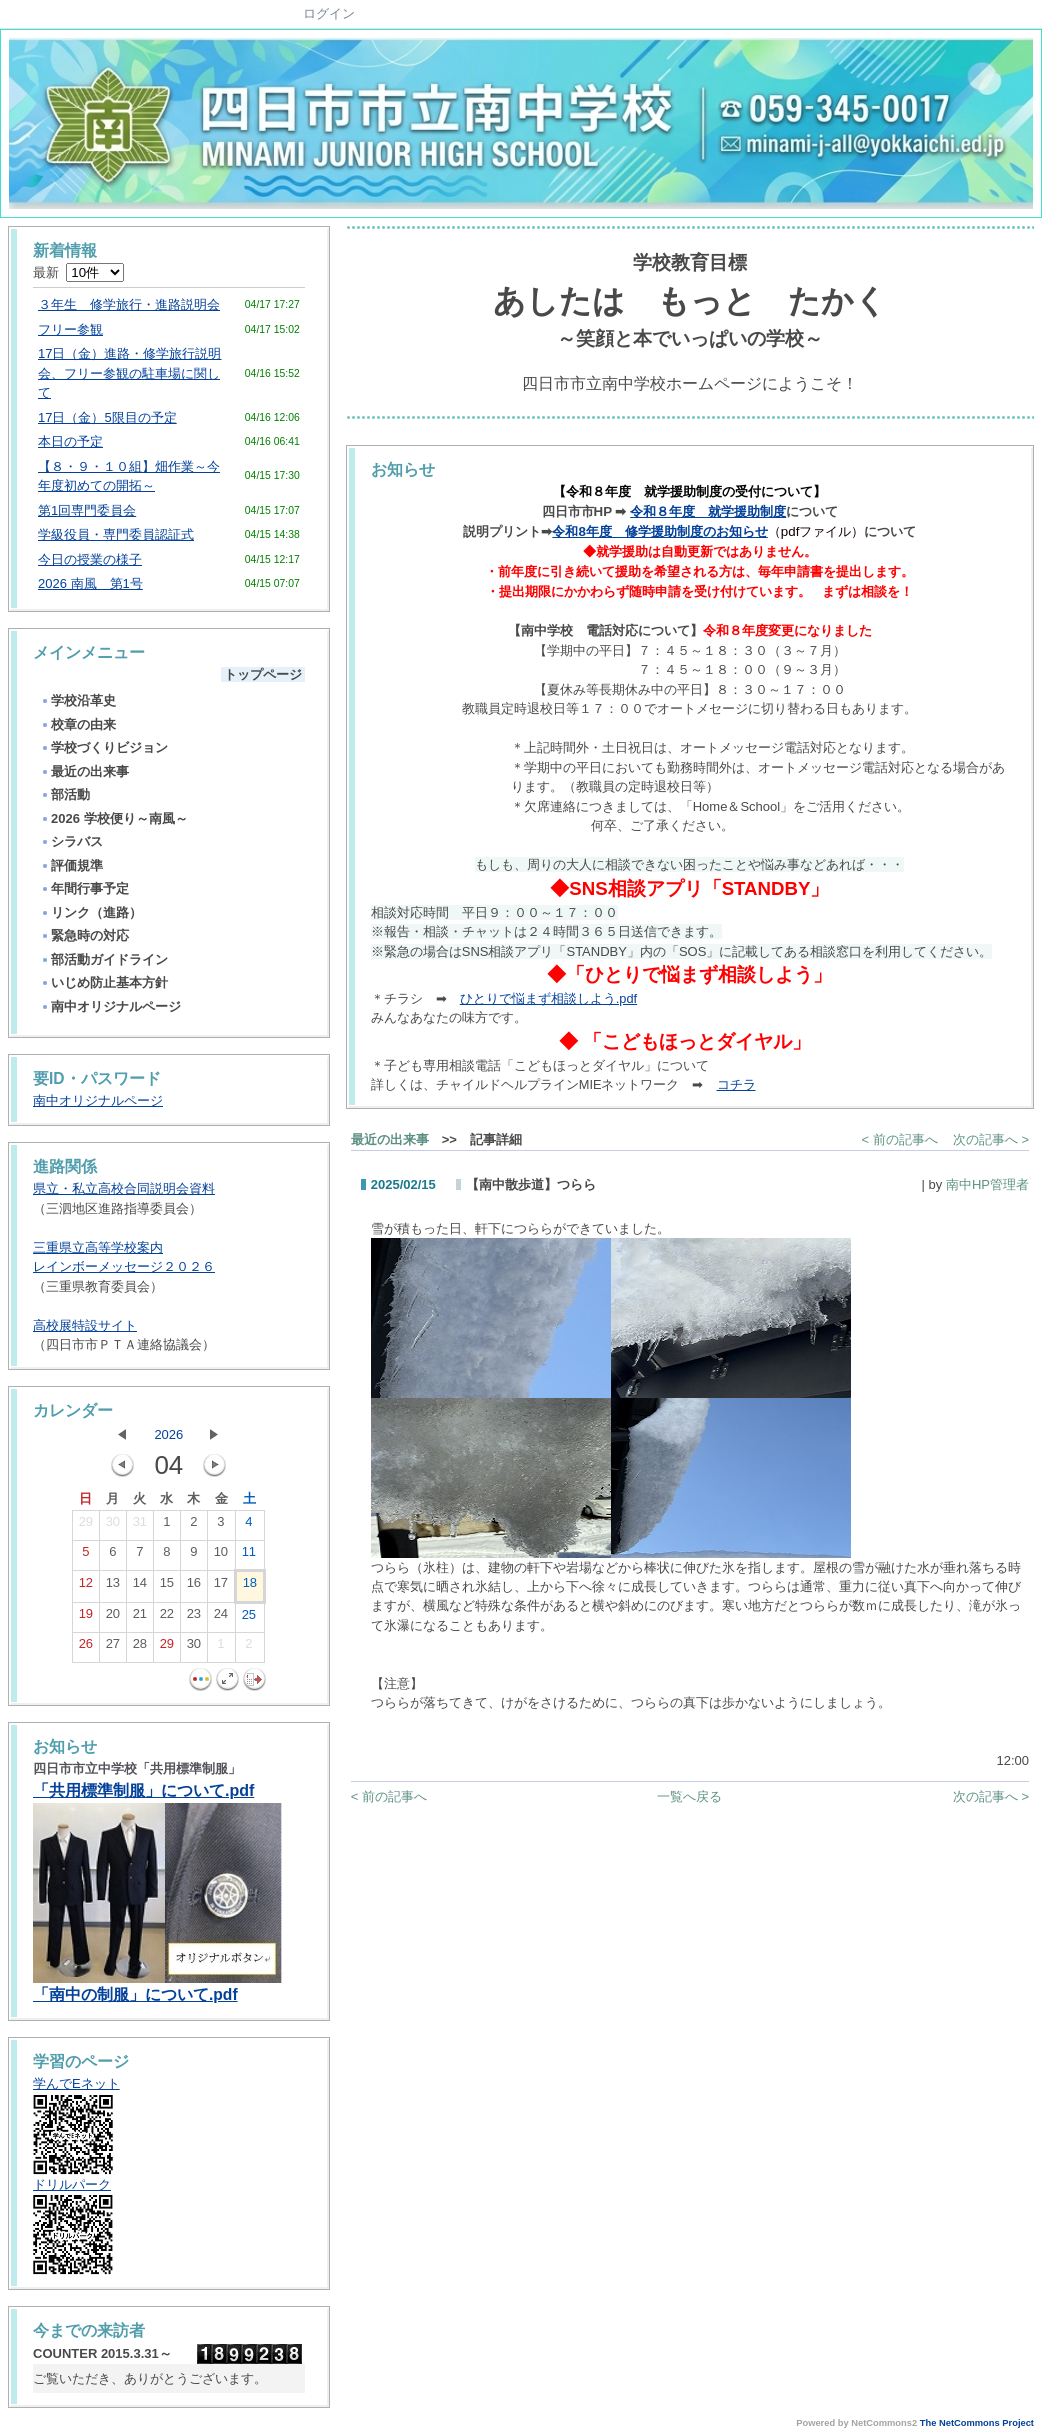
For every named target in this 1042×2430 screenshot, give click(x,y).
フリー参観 (70, 329)
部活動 (65, 794)
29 (86, 1526)
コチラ (736, 1084)
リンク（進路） (91, 912)
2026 (168, 1434)
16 (194, 1587)
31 (140, 1526)
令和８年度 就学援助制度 (708, 511)
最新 (78, 272)
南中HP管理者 (987, 1184)
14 (140, 1587)
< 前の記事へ (900, 1139)
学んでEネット (76, 2083)
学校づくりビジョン (104, 747)
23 (194, 1618)
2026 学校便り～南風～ (114, 818)
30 (113, 1526)
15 (167, 1587)
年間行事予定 (84, 888)
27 (113, 1648)
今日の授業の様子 (90, 559)
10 (221, 1556)
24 (221, 1618)
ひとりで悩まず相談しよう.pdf (548, 998)
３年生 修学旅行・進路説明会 (129, 304)
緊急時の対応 (84, 935)
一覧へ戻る (689, 1796)
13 (113, 1587)
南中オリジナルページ (110, 1006)
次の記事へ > (991, 1139)
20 (113, 1618)
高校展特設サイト (85, 1325)
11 (249, 1556)
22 (167, 1618)
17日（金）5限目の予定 (107, 417)
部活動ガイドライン (104, 959)
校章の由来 (78, 724)
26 (86, 1648)
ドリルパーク (72, 2184)
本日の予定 (70, 441)
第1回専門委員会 (87, 510)
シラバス (71, 841)
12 (86, 1587)
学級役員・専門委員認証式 (116, 534)
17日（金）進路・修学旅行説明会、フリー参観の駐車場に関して (129, 373)
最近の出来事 (84, 771)
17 (221, 1587)
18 (250, 1587)
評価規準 (71, 865)
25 (249, 1619)
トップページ (263, 674)
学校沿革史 (78, 700)
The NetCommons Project (977, 2423)
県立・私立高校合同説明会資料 (124, 1188)
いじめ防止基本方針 (104, 982)
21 (140, 1618)
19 (86, 1618)
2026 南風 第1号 (90, 583)
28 (140, 1648)
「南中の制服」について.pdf (135, 1994)
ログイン (329, 13)
